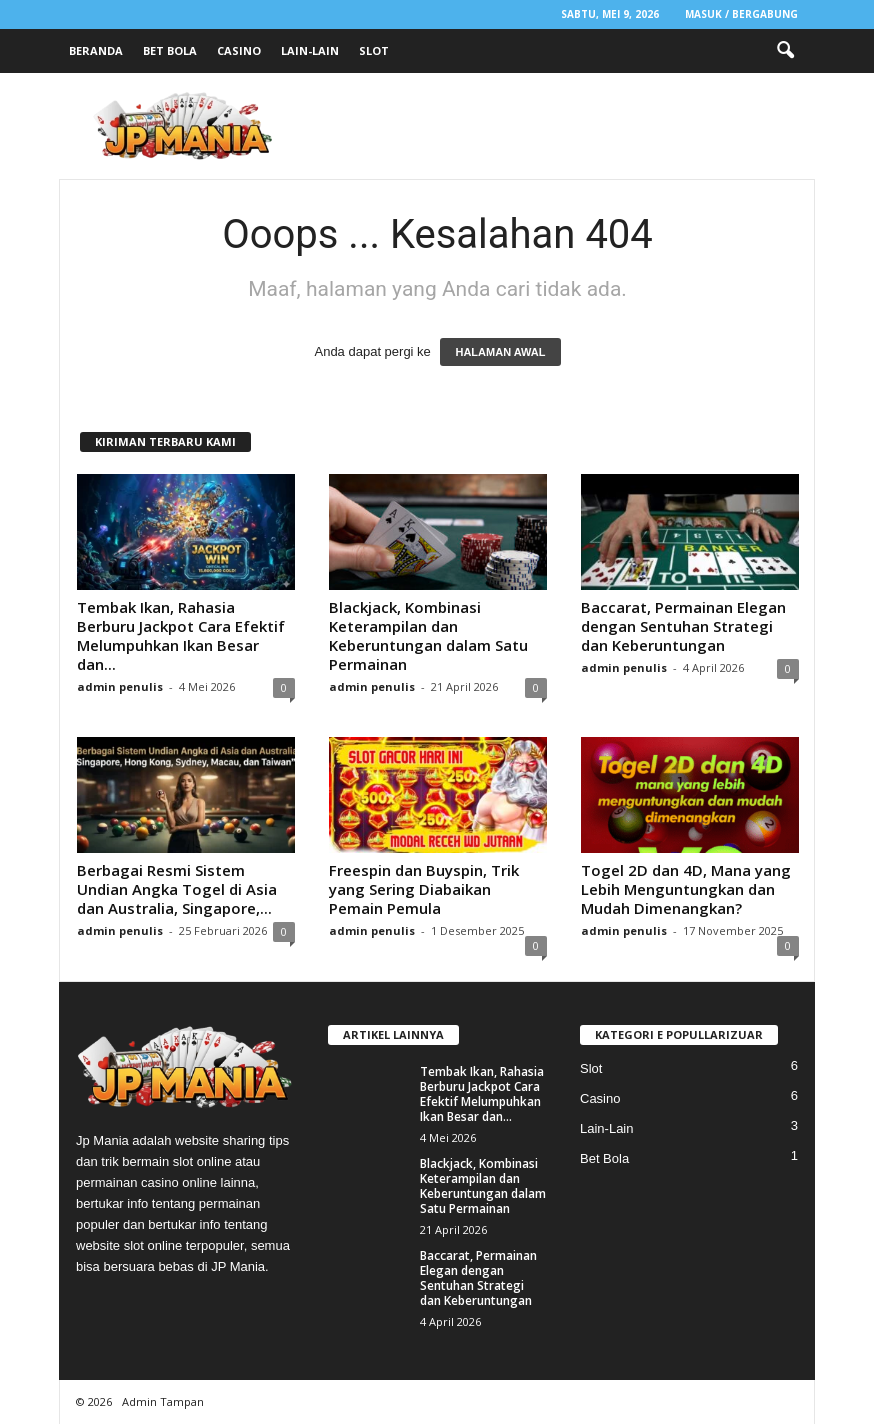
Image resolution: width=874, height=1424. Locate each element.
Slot (374, 50)
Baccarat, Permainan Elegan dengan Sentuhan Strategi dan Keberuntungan (683, 626)
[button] (785, 51)
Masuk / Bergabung (741, 14)
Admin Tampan (163, 1401)
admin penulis (120, 686)
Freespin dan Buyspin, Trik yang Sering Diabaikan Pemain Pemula (424, 889)
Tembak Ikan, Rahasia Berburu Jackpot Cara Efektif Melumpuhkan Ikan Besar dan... (181, 635)
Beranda (96, 50)
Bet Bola (170, 50)
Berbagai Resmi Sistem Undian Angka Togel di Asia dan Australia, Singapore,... (177, 889)
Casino (239, 50)
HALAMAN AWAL (500, 352)
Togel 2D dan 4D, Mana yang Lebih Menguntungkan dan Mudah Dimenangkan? (686, 889)
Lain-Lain (310, 50)
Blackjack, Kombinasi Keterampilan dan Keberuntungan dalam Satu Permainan (428, 635)
